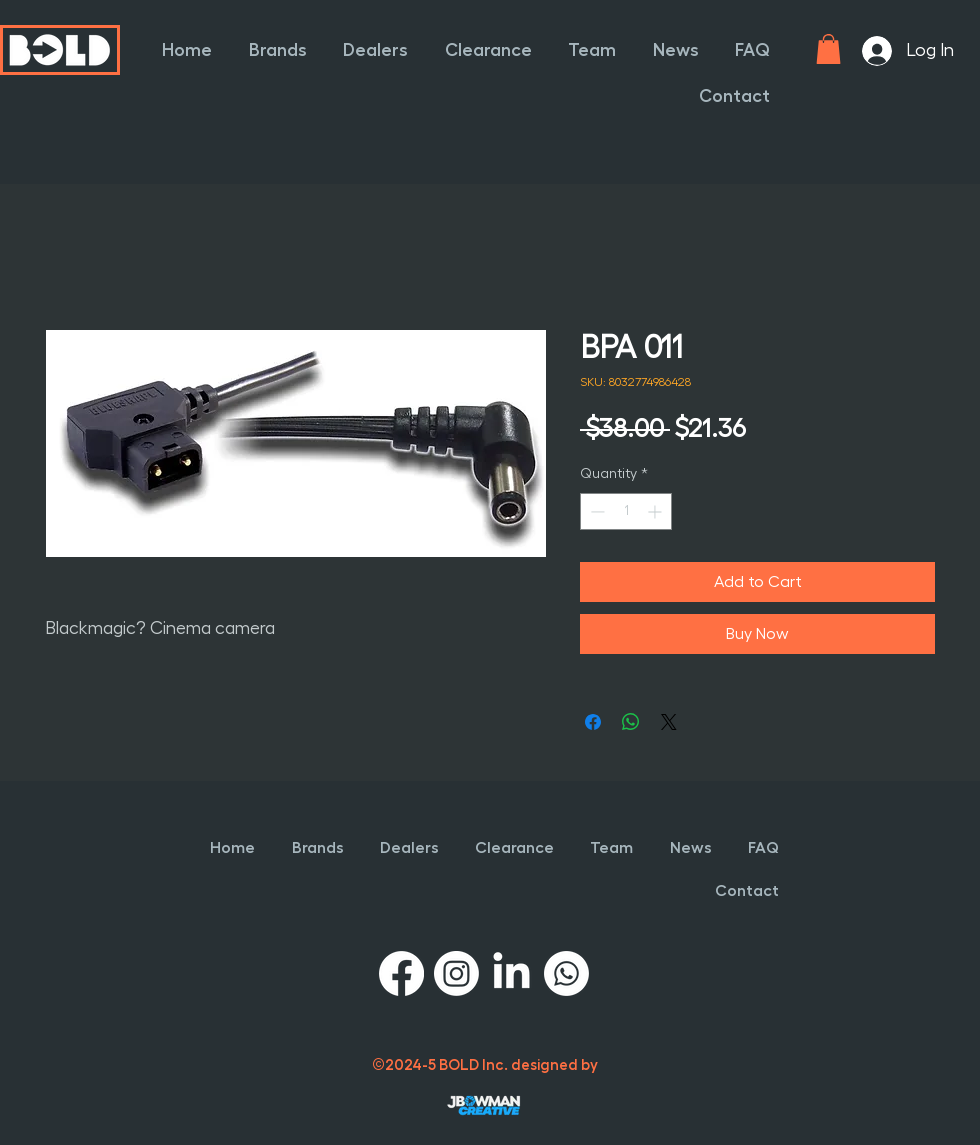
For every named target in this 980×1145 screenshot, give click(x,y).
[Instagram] (456, 973)
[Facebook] (401, 973)
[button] (271, 50)
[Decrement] (595, 511)
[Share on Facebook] (593, 722)
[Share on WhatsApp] (631, 722)
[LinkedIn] (511, 973)
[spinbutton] (626, 511)
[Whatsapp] (566, 973)
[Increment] (656, 511)
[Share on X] (669, 722)
